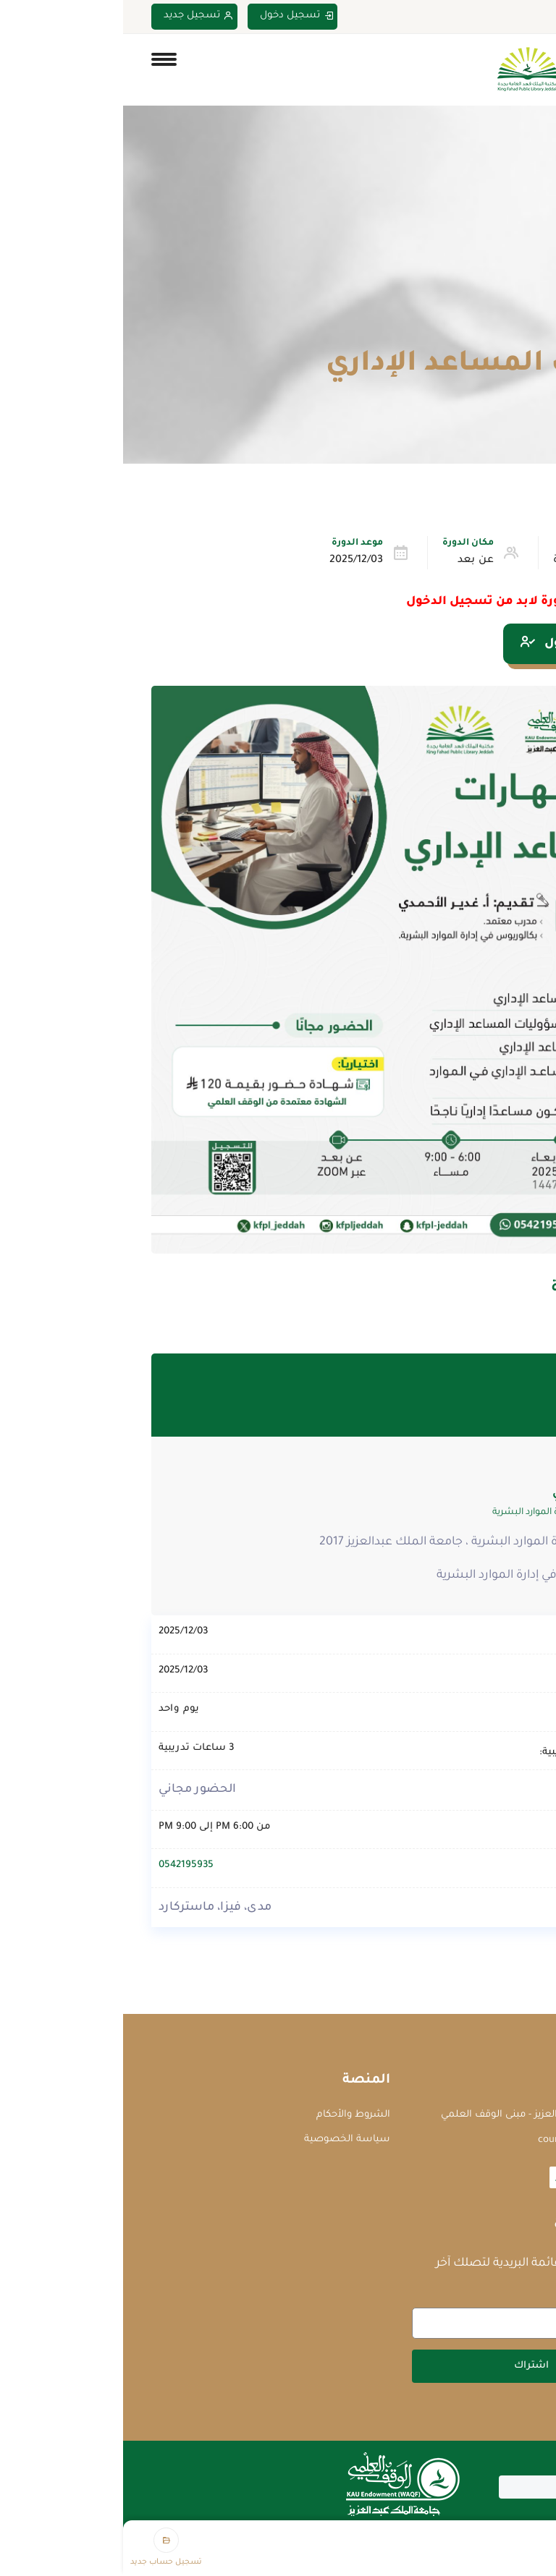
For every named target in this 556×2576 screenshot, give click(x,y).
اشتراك (408, 2365)
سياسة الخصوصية (224, 2139)
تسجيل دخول (174, 16)
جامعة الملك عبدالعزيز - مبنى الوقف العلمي (414, 2114)
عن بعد (352, 560)
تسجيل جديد (76, 16)
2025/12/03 (233, 560)
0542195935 (62, 1865)
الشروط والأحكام (230, 2114)
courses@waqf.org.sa (462, 2140)
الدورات (463, 330)
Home (514, 330)
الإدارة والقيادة (465, 560)
